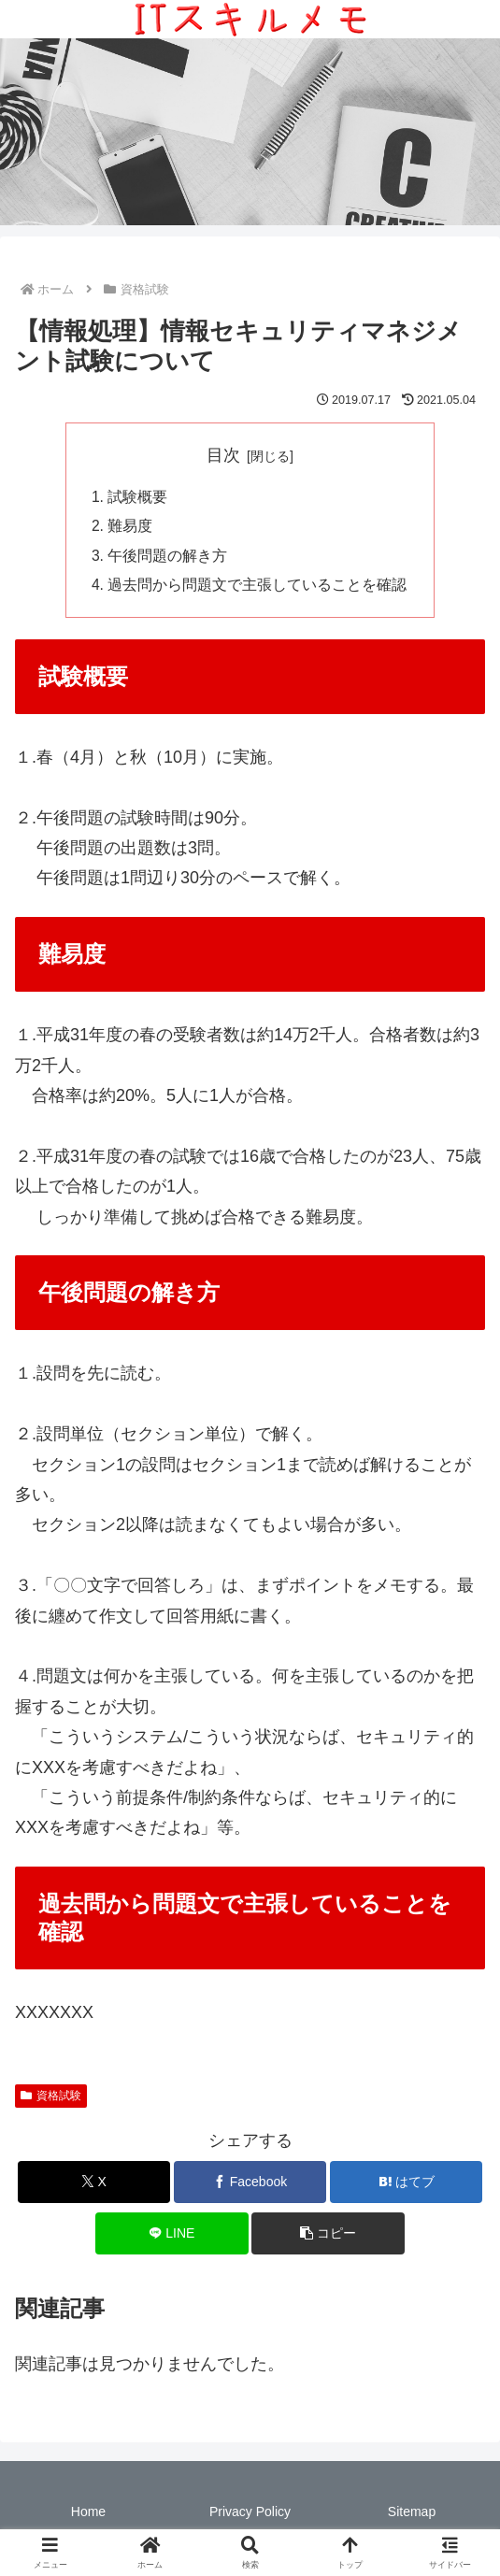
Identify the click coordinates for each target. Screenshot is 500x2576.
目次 (223, 455)
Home (88, 2515)
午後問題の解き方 (168, 558)
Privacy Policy (250, 2515)
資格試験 (51, 2099)
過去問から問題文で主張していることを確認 (257, 588)
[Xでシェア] (94, 2186)
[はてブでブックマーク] (406, 2186)
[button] (327, 2237)
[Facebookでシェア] (250, 2186)
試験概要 (138, 497)
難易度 (130, 528)
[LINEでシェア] (171, 2237)
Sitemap (412, 2515)
